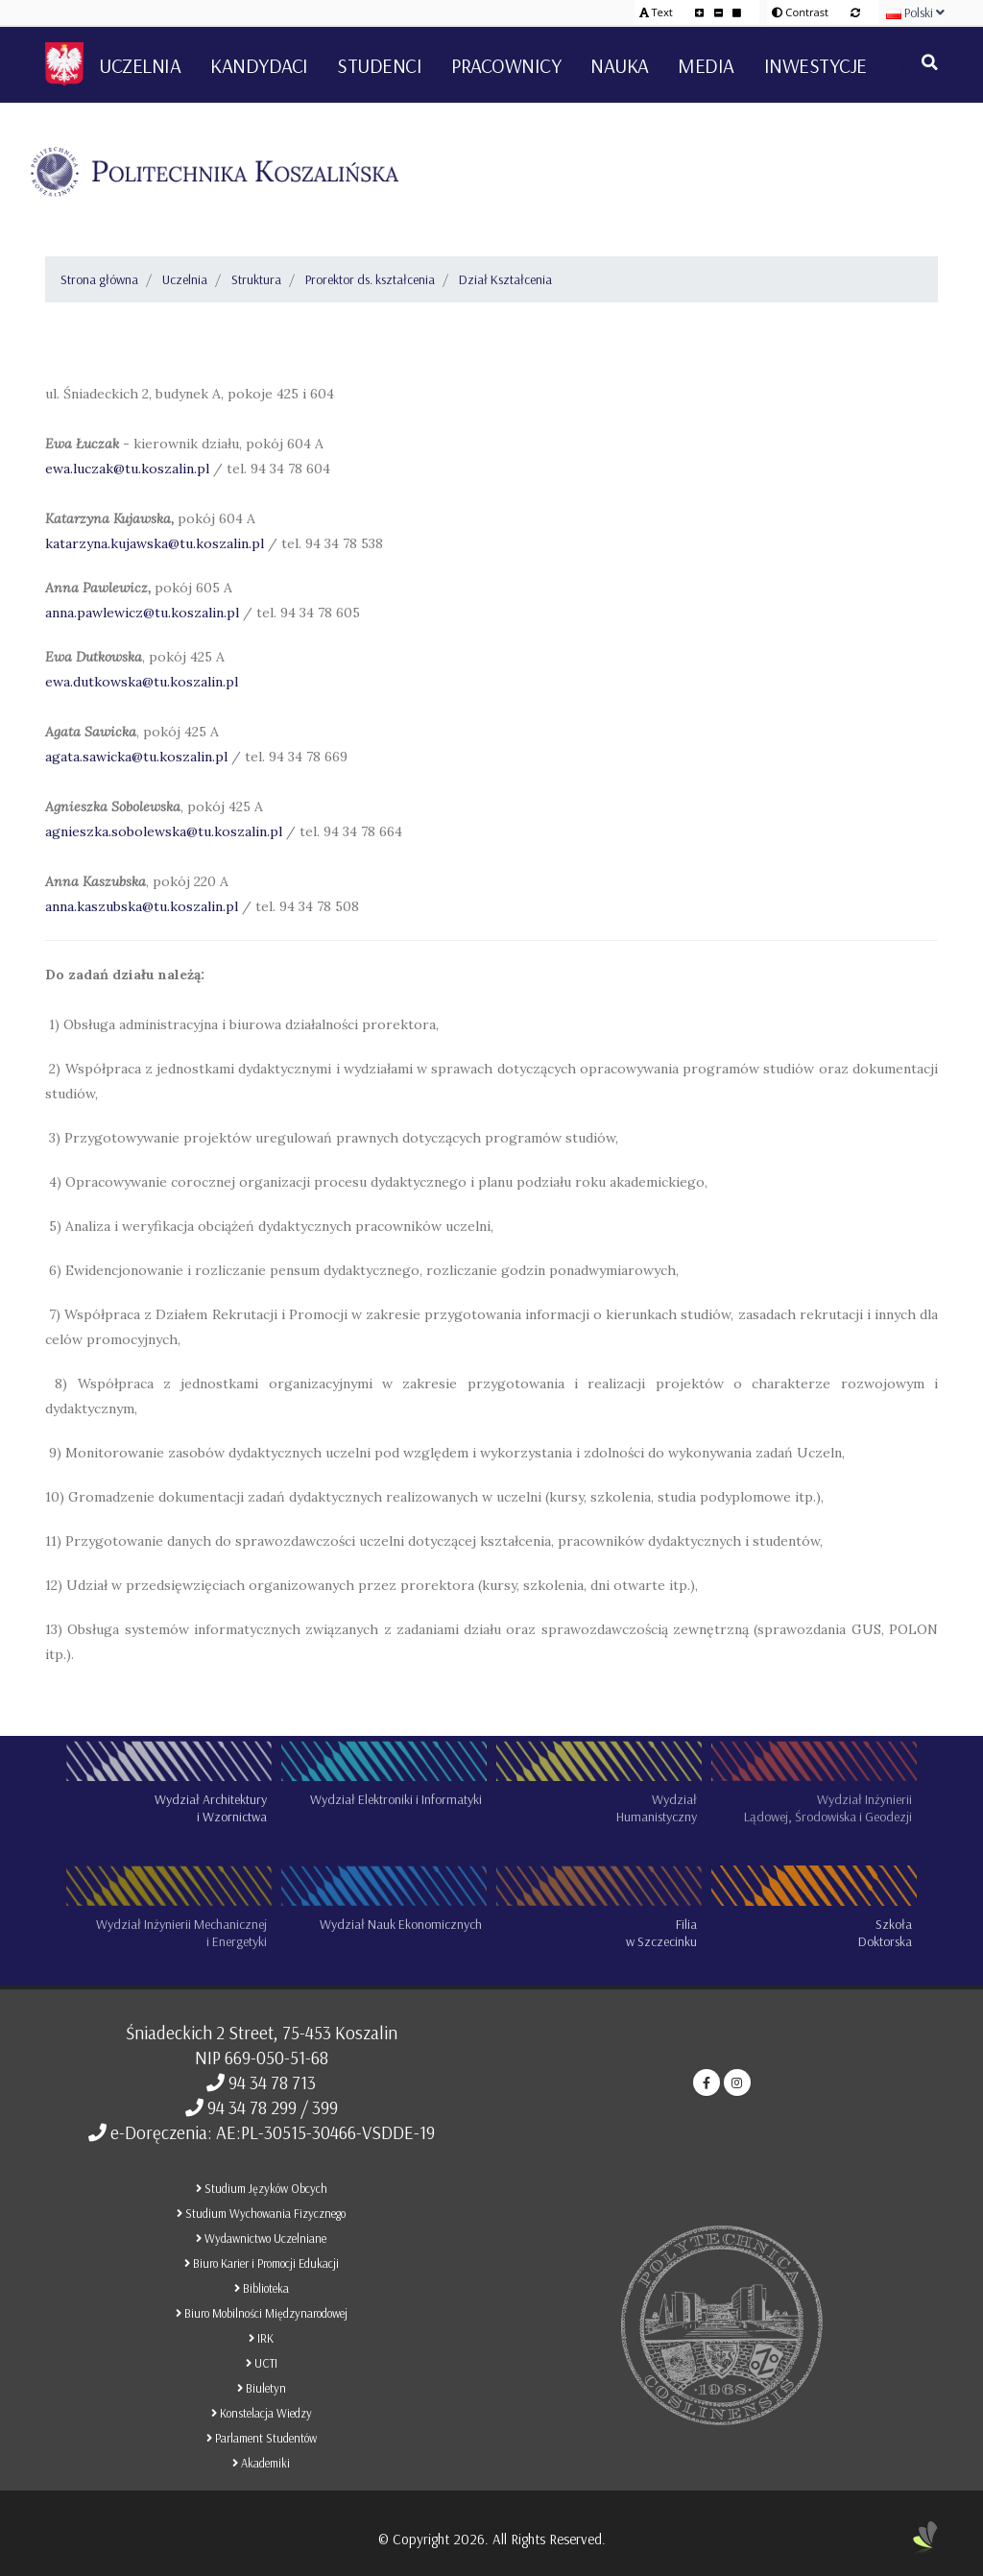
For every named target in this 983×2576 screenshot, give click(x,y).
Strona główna (99, 279)
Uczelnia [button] (139, 65)
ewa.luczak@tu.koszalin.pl (129, 468)
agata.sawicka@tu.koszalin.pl (138, 756)
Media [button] (706, 65)
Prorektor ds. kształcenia (370, 279)
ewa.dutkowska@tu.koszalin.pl (141, 681)
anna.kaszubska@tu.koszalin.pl (143, 906)
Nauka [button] (619, 65)
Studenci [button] (379, 65)
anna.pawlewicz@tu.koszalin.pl (142, 612)
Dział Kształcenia (505, 279)
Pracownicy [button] (506, 65)
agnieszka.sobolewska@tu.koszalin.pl (165, 831)
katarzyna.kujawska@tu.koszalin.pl (154, 543)
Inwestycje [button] (815, 65)
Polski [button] (915, 12)
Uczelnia (184, 279)
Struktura (256, 279)
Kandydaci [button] (259, 65)
